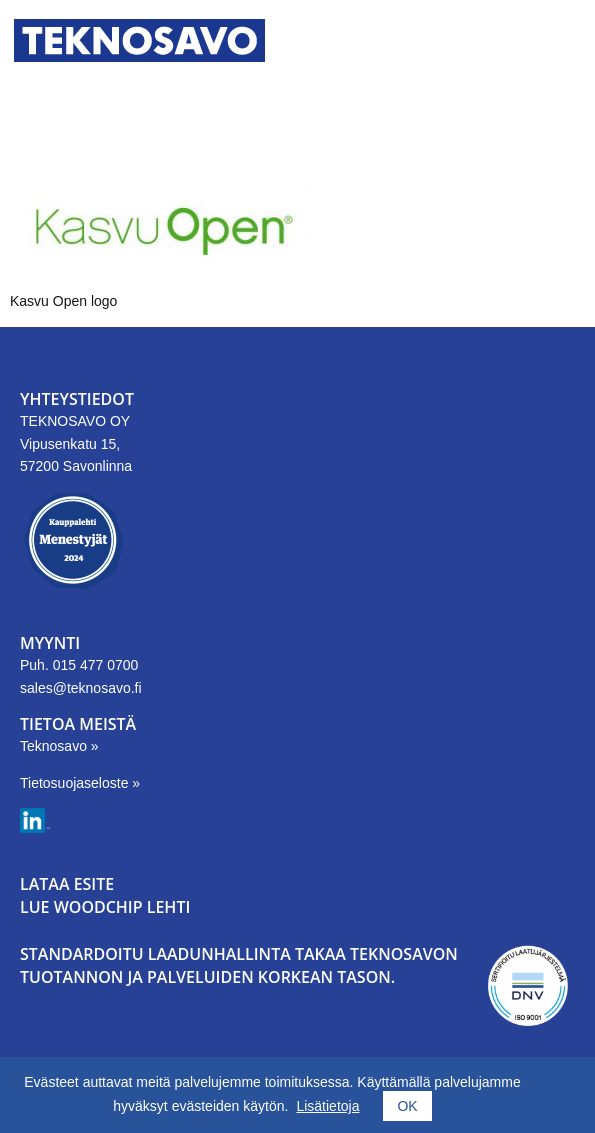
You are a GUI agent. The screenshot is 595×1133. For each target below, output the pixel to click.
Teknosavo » (59, 746)
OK (407, 1106)
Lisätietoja (327, 1106)
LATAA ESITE (67, 884)
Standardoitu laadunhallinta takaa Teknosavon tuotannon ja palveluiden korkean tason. (239, 965)
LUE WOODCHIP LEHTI (105, 907)
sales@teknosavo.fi (81, 688)
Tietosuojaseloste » (80, 783)
